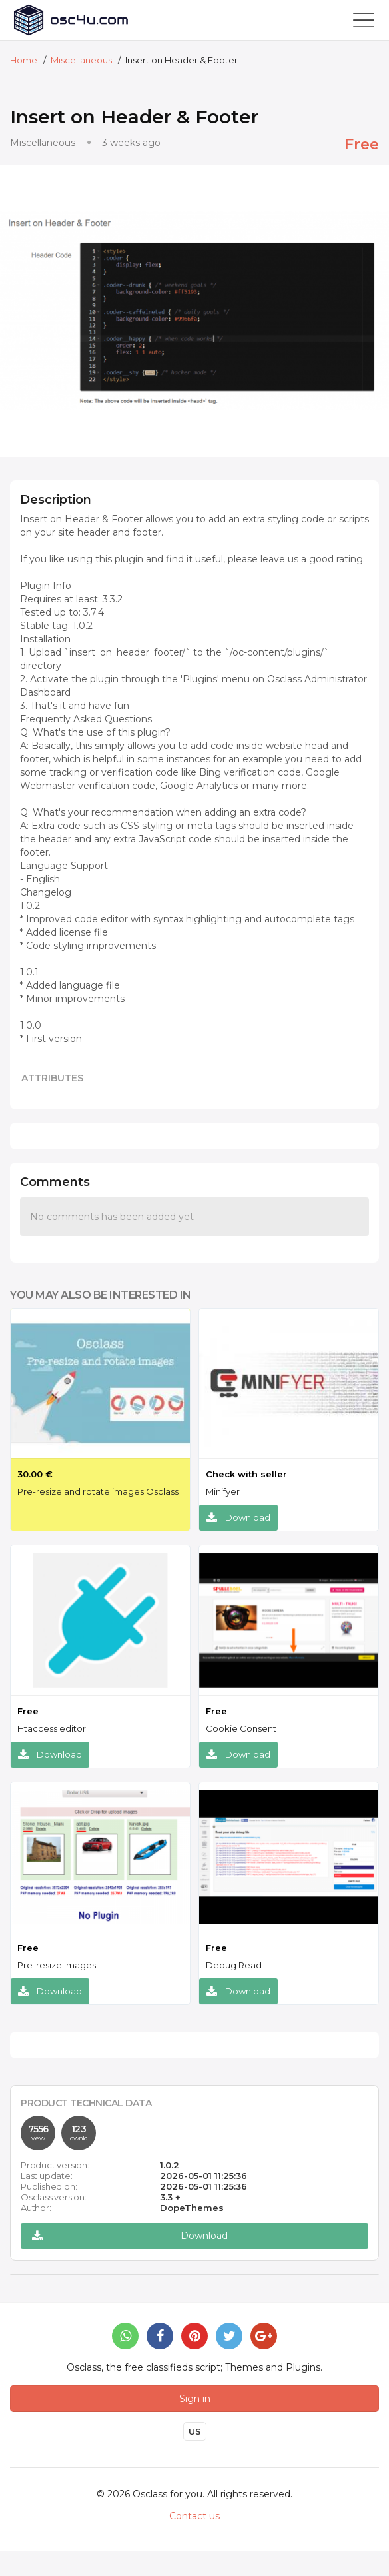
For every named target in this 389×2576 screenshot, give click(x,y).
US (195, 2431)
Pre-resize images (56, 1965)
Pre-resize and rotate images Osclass (98, 1491)
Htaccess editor (51, 1728)
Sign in (194, 2399)
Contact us (194, 2516)
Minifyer (223, 1491)
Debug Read (234, 1965)
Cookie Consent (241, 1728)
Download (238, 1517)
